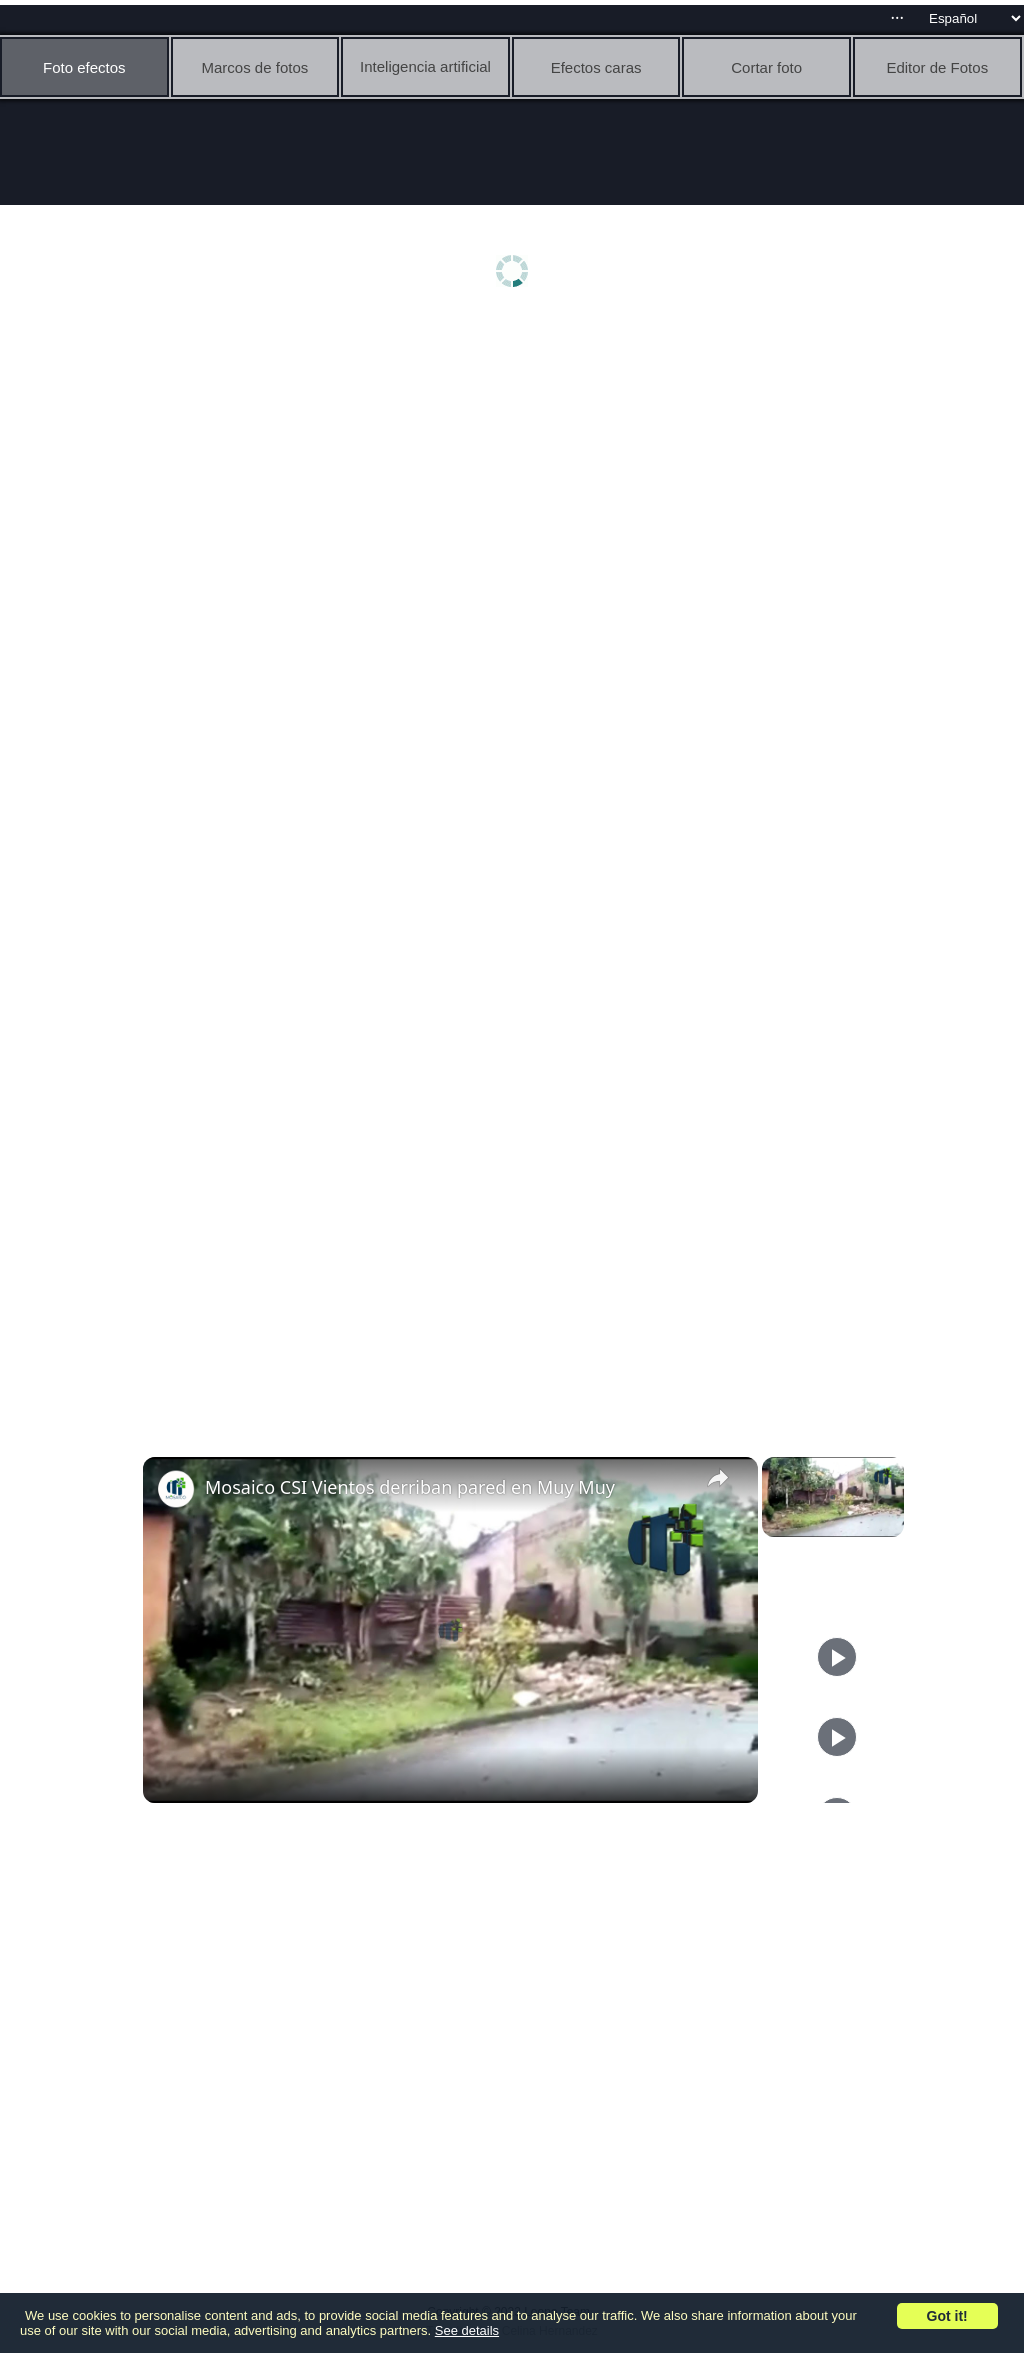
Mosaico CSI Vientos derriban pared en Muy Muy (410, 1487)
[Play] (837, 1657)
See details (467, 2330)
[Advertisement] (517, 477)
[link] (175, 1489)
